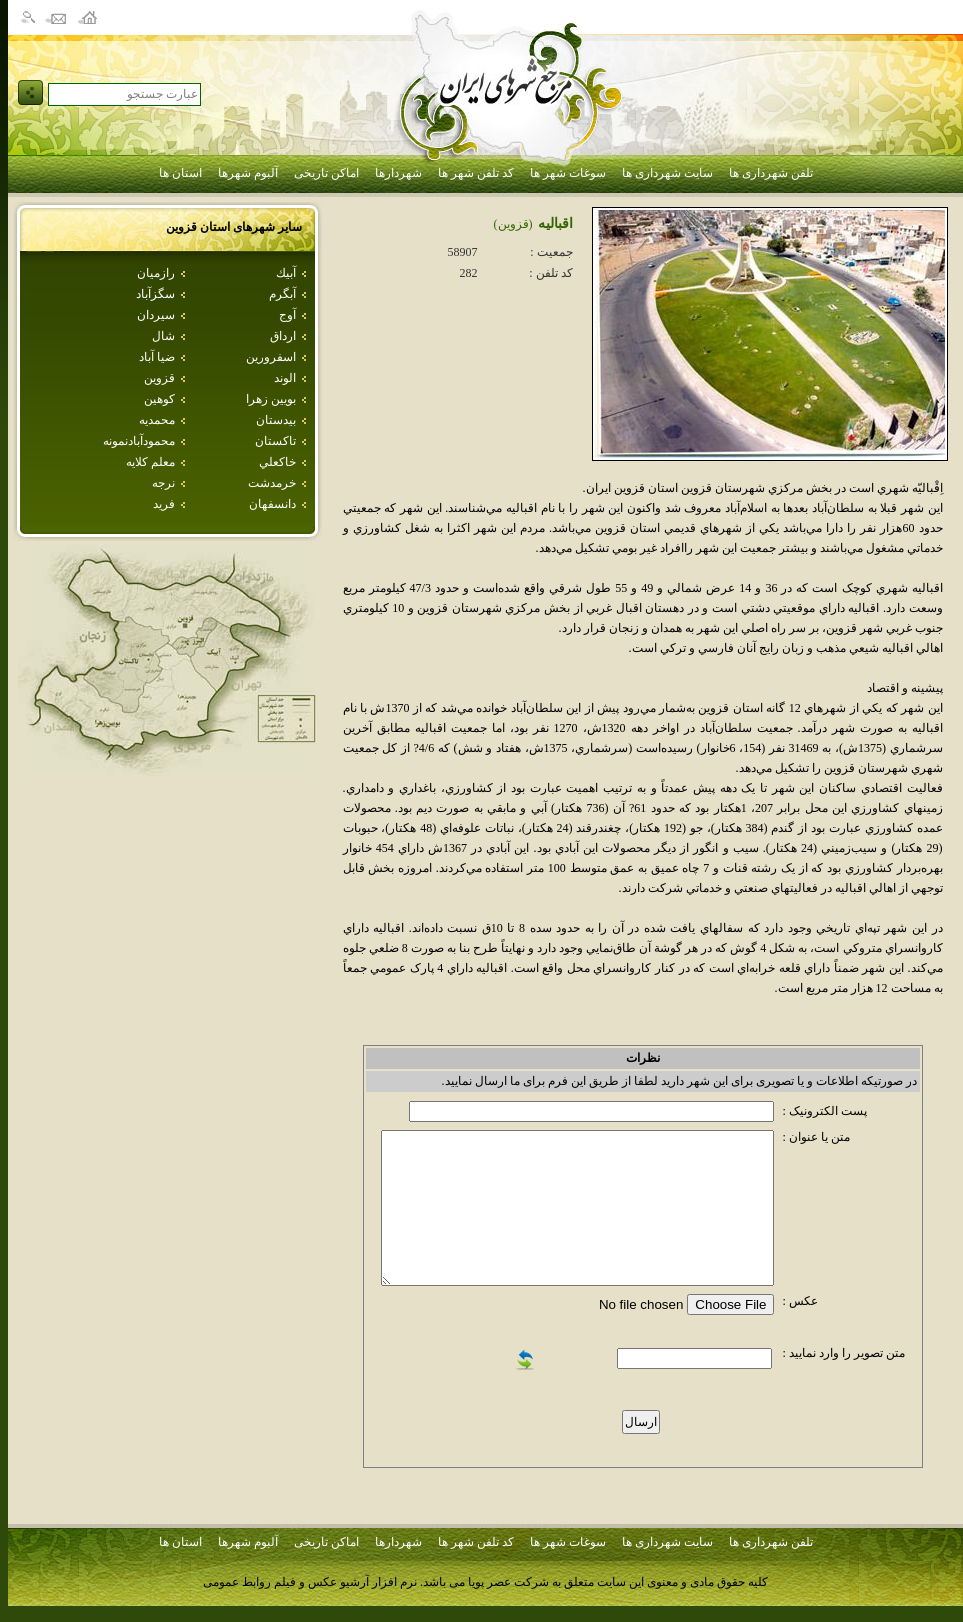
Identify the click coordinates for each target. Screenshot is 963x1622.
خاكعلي (277, 462)
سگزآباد (155, 294)
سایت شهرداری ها (667, 173)
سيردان (156, 315)
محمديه (157, 420)
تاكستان (275, 441)
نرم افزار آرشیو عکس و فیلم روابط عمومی (310, 1582)
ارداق (283, 336)
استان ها (180, 173)
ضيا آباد (157, 357)
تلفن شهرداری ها (771, 173)
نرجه (163, 483)
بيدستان (276, 420)
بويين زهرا (271, 399)
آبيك (286, 273)
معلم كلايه (150, 462)
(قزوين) (513, 224)
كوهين (159, 399)
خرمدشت (272, 483)
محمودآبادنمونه (139, 441)
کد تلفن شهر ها (476, 173)
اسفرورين (271, 357)
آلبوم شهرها (248, 173)
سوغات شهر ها (568, 173)
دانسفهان (272, 504)
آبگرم (282, 294)
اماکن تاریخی (326, 173)
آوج (287, 315)
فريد (164, 504)
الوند (285, 378)
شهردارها (398, 173)
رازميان (156, 273)
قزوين (159, 378)
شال (163, 336)
